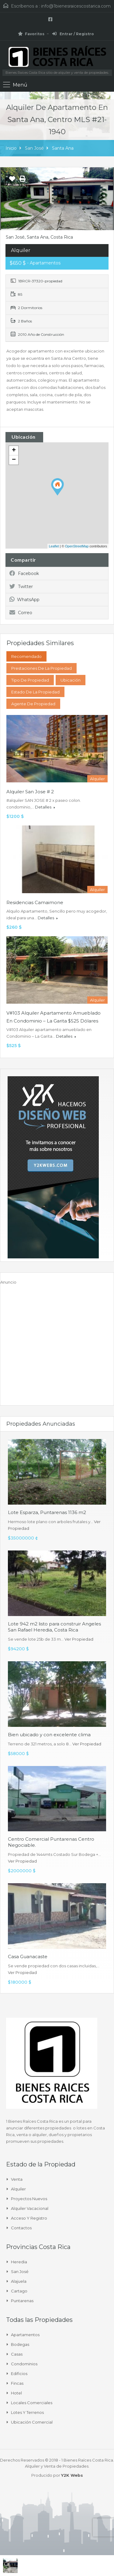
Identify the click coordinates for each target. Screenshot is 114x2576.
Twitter (21, 586)
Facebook (24, 573)
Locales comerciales (31, 2402)
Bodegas (20, 2344)
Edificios (19, 2373)
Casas (16, 2354)
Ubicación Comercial (32, 2422)
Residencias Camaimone (34, 902)
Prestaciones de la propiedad (41, 668)
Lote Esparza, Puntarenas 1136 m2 (47, 1512)
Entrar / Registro (73, 34)
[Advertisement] (57, 1342)
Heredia (19, 2261)
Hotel (16, 2393)
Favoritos (31, 34)
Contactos (21, 2227)
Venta (16, 2179)
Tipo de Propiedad (30, 680)
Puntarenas (22, 2300)
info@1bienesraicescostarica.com (76, 6)
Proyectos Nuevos (29, 2198)
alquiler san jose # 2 (30, 792)
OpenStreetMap (77, 546)
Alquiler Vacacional (29, 2208)
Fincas (17, 2383)
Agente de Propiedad (33, 703)
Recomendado (26, 656)
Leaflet (54, 546)
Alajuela (18, 2281)
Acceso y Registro (29, 2218)
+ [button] (14, 450)
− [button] (14, 459)
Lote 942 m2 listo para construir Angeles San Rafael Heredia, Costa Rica (54, 1627)
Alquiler (18, 2188)
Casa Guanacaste (27, 1956)
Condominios (24, 2363)
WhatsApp (24, 599)
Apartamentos (25, 2334)
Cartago (19, 2290)
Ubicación (70, 680)
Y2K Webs (72, 2475)
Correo (20, 612)
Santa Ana (63, 148)
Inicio (11, 148)
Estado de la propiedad (35, 691)
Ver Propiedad (78, 1639)
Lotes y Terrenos (27, 2412)
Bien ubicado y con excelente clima (49, 1734)
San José (34, 148)
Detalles (45, 807)
